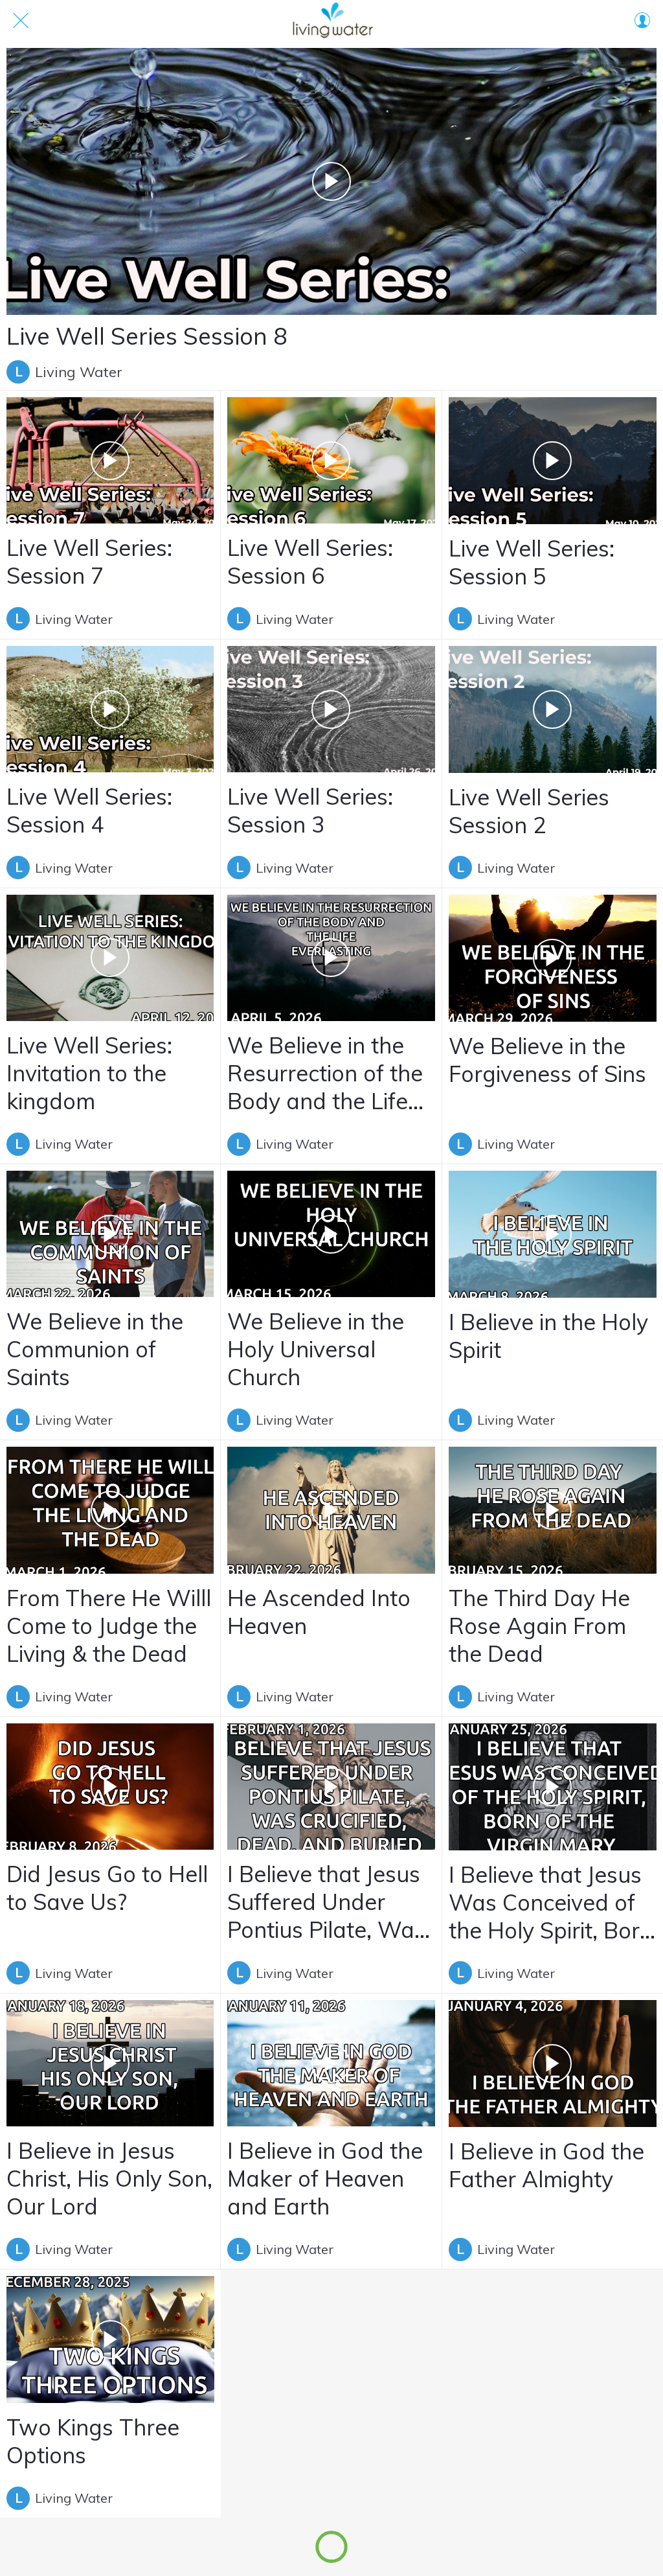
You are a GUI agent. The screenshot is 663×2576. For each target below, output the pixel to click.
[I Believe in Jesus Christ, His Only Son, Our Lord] (110, 2063)
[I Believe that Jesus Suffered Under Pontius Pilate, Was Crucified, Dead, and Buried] (330, 1786)
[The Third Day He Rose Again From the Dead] (553, 1510)
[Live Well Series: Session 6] (330, 460)
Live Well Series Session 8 (146, 336)
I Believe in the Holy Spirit (548, 1336)
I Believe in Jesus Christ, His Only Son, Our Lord (109, 2178)
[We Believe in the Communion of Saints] (110, 1234)
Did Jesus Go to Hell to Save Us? (107, 1888)
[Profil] (642, 20)
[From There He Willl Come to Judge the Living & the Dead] (110, 1510)
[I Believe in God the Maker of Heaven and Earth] (330, 2063)
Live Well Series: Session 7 (89, 562)
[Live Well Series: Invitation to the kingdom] (110, 958)
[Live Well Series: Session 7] (110, 460)
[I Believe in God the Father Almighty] (553, 2063)
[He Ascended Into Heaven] (330, 1510)
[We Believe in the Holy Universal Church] (330, 1234)
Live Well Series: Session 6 (310, 562)
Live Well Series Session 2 (529, 811)
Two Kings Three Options (92, 2441)
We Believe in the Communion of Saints (94, 1349)
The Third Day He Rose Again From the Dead (539, 1626)
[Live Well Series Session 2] (553, 709)
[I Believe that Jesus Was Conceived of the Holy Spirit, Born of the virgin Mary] (553, 1786)
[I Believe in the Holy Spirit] (553, 1234)
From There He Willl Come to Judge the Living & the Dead (108, 1626)
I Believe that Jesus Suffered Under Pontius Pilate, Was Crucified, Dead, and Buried (326, 1902)
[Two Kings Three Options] (110, 2339)
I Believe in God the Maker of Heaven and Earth (325, 2178)
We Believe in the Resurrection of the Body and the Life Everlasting (325, 1073)
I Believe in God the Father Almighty (546, 2165)
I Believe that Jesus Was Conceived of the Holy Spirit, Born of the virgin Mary (551, 1902)
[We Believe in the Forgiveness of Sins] (553, 958)
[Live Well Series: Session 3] (330, 709)
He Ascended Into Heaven (318, 1612)
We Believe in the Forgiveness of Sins (547, 1060)
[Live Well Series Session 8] (331, 181)
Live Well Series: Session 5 (531, 562)
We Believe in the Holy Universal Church (315, 1349)
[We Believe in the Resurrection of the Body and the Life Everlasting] (330, 958)
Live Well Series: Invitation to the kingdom (89, 1073)
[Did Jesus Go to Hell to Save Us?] (110, 1786)
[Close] (20, 21)
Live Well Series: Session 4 (89, 810)
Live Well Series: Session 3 (310, 810)
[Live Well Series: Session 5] (553, 460)
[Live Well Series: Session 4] (110, 709)
